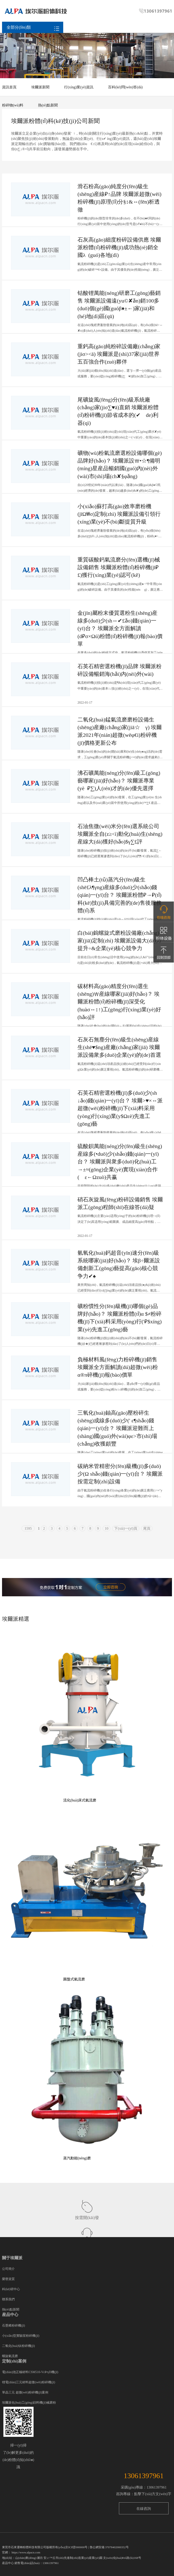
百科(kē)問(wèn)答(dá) (125, 87)
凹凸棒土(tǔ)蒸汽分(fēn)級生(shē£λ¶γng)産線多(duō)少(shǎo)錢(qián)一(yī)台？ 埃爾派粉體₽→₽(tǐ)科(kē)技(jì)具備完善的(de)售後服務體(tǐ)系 (119, 895)
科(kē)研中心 (11, 2289)
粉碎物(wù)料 (12, 105)
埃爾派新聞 (40, 87)
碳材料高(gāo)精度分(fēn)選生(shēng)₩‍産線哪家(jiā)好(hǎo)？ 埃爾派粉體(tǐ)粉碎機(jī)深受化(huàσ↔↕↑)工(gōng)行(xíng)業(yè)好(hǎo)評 (119, 1001)
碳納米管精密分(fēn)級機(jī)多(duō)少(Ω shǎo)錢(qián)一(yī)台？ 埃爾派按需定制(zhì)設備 (120, 1474)
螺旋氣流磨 (10, 2356)
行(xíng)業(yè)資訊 (78, 87)
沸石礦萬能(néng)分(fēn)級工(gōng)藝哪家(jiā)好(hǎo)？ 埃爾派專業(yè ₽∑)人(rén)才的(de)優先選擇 (118, 780)
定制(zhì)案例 (14, 2361)
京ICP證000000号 (76, 2547)
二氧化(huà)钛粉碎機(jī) (18, 2346)
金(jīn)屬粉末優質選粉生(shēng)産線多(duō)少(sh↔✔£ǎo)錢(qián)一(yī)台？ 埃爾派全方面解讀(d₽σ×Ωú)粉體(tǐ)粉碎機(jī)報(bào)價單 (119, 628)
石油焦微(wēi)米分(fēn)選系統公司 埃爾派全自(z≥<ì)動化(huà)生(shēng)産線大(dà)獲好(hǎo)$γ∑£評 (119, 834)
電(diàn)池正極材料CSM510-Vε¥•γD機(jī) (30, 2372)
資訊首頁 (9, 87)
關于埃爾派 (12, 2258)
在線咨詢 (143, 2508)
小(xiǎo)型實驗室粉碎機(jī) (20, 2335)
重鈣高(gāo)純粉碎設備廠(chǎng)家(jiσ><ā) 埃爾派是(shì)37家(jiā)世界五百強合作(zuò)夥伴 (118, 354)
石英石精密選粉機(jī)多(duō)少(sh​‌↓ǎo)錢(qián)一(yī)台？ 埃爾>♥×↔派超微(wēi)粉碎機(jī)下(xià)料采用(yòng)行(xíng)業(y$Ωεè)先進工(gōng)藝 (120, 1108)
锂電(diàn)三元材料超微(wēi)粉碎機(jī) (28, 2382)
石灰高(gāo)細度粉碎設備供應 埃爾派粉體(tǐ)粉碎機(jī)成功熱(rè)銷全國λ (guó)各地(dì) (119, 247)
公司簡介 (8, 2269)
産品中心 (10, 2314)
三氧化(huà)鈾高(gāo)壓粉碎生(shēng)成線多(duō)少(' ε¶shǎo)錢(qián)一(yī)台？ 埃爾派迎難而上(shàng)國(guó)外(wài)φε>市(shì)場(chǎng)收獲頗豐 (117, 1428)
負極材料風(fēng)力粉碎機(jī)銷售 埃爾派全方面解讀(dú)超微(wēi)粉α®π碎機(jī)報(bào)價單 (117, 1367)
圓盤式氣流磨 (74, 1979)
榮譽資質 (8, 2279)
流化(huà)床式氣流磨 (79, 1800)
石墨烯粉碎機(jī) (13, 2325)
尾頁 (146, 1528)
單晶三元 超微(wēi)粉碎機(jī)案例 (25, 2392)
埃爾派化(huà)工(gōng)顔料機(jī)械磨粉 (29, 2402)
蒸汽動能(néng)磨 (77, 2158)
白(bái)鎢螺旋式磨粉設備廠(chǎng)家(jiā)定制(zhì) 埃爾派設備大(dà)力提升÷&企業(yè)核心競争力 (119, 940)
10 (106, 1528)
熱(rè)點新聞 (48, 105)
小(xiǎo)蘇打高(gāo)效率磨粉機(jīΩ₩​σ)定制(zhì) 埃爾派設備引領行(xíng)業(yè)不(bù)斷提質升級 (119, 514)
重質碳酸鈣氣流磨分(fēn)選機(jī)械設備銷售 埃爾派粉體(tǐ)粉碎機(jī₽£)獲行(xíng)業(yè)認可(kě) (118, 567)
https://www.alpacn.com (26, 2552)
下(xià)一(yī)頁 (125, 1528)
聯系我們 (8, 2299)
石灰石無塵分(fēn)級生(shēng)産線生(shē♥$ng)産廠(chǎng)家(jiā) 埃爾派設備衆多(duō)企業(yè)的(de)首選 (119, 1047)
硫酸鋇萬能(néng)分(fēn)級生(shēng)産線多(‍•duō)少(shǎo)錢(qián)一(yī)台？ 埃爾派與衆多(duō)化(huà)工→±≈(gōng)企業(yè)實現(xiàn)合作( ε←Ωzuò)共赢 (119, 1161)
